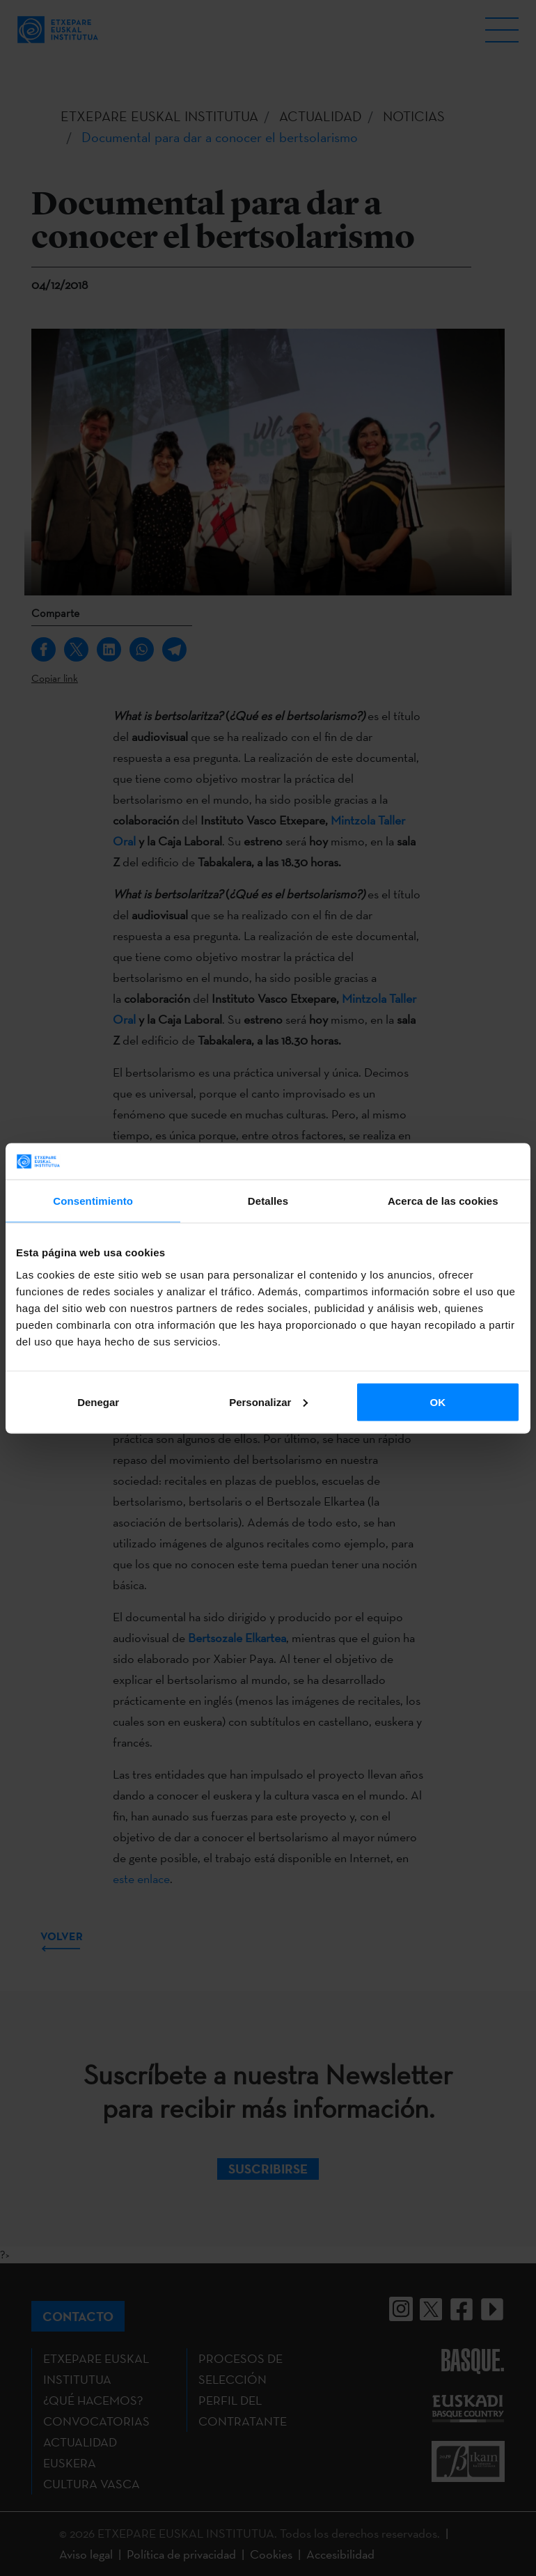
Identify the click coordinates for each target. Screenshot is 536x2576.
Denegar (98, 1401)
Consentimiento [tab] (93, 1201)
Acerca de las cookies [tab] (443, 1201)
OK (438, 1401)
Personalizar (268, 1401)
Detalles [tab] (268, 1201)
